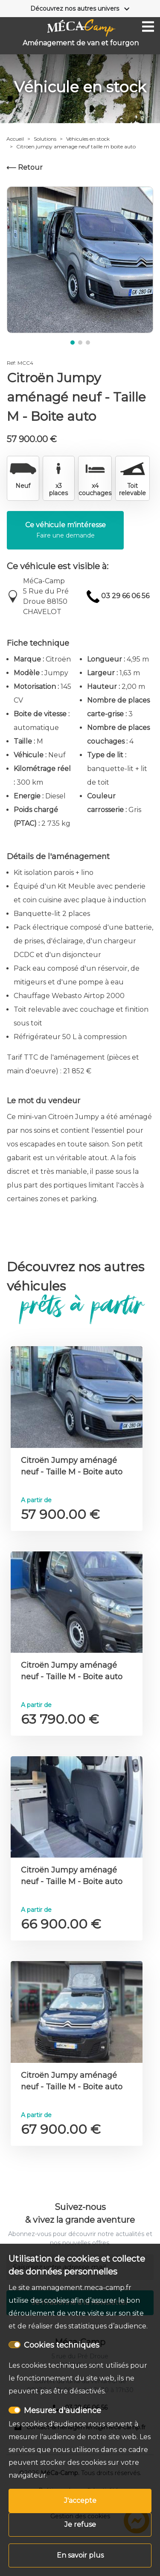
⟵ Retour (24, 167)
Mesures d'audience (62, 2410)
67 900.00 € (61, 2129)
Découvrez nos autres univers (74, 8)
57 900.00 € (60, 1514)
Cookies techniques (61, 2345)
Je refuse (80, 2524)
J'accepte (80, 2500)
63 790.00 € (60, 1719)
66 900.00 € (61, 1924)
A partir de (36, 1500)
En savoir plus (80, 2555)
